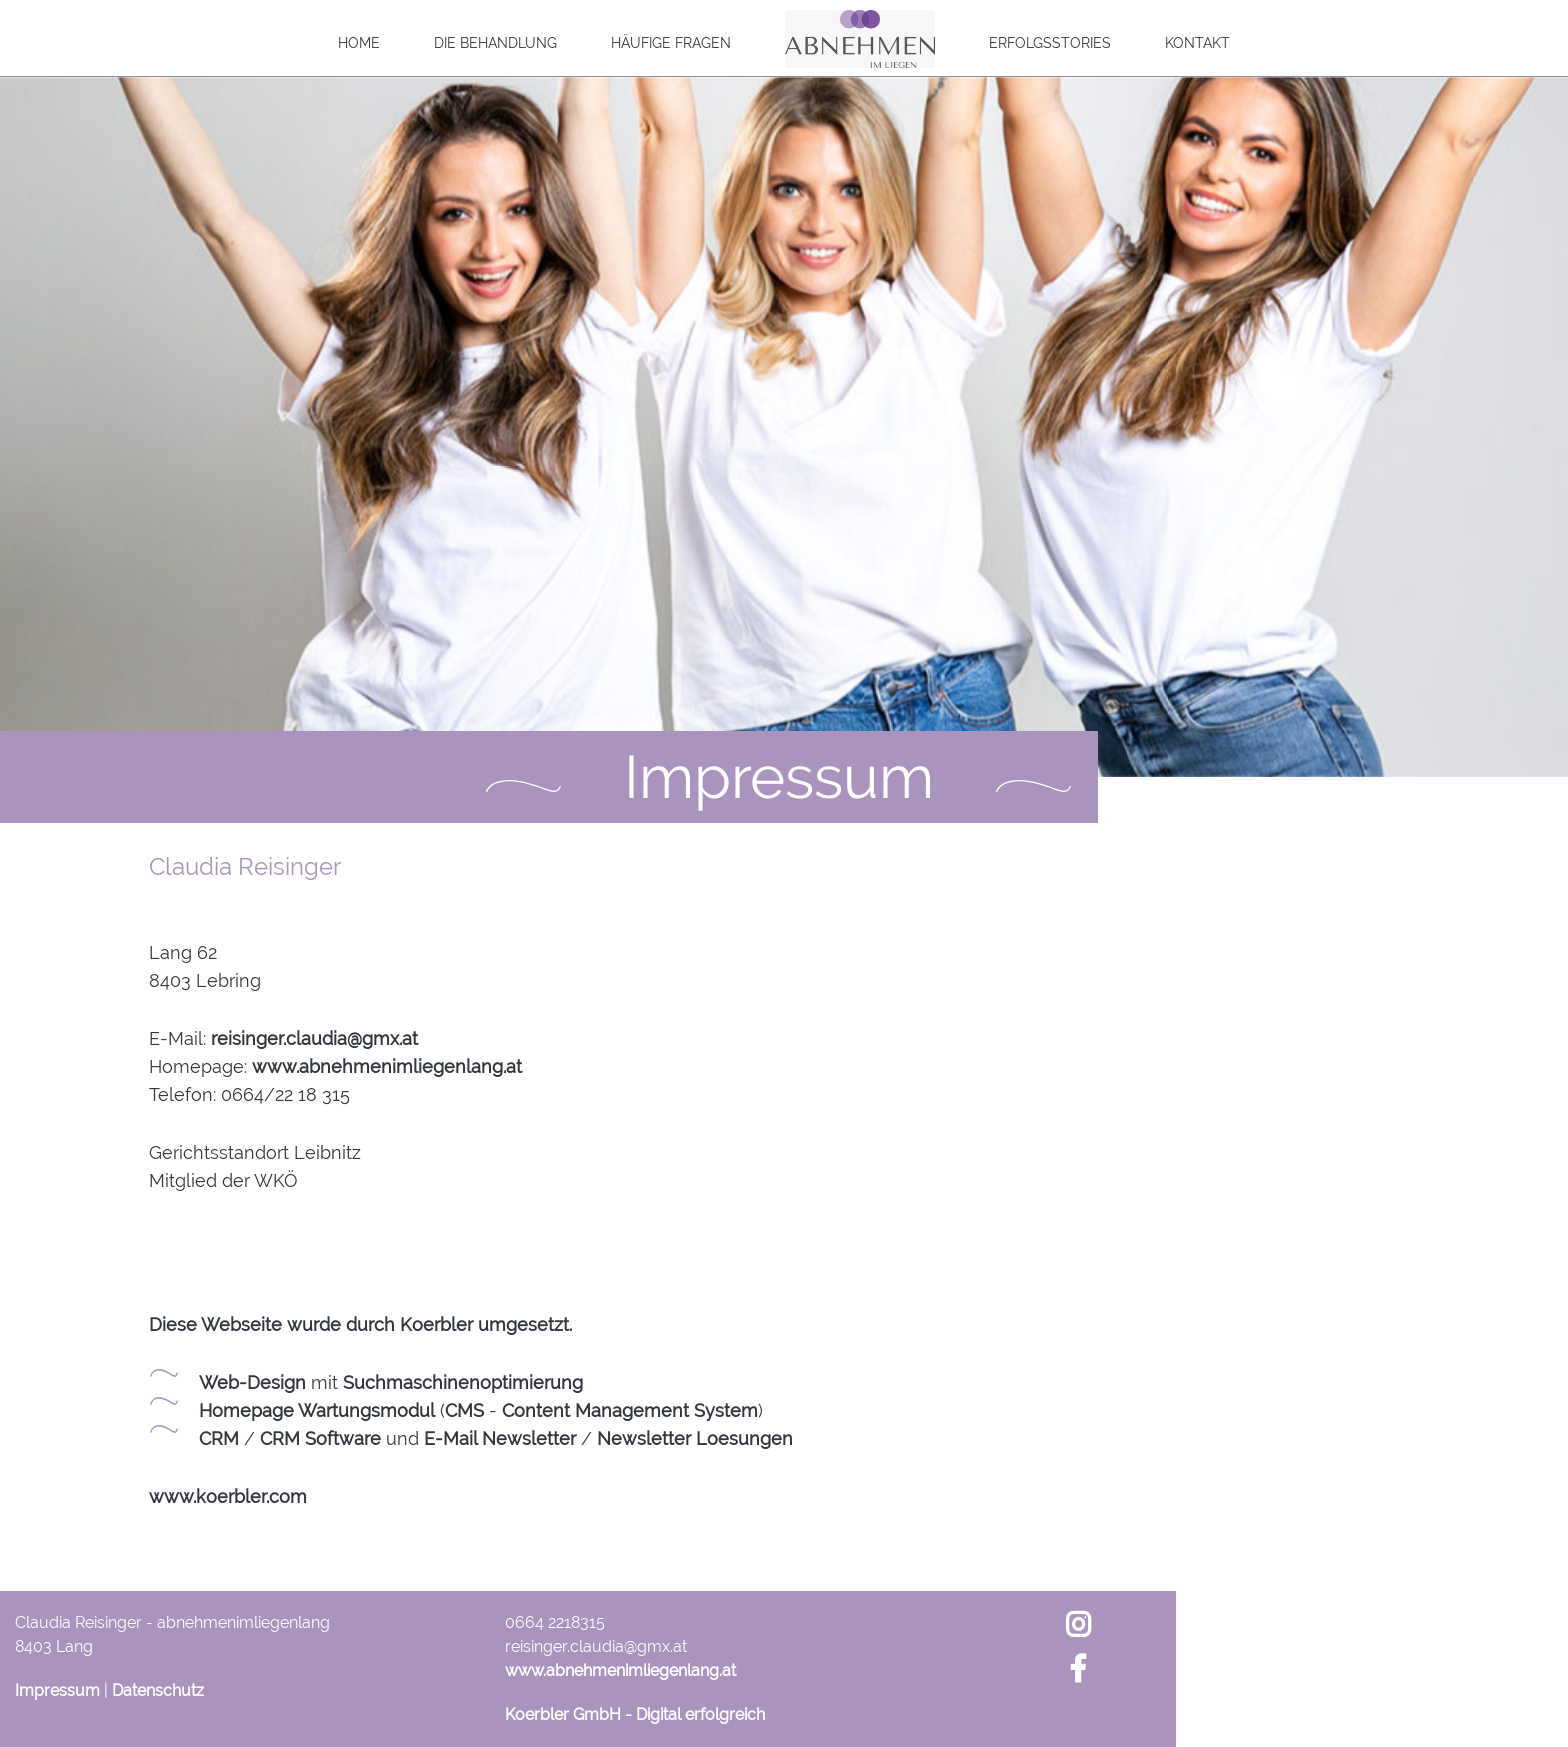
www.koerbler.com (228, 1496)
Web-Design (252, 1382)
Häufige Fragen (671, 43)
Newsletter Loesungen (695, 1438)
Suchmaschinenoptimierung (463, 1382)
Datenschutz (158, 1690)
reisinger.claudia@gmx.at (314, 1038)
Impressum (57, 1690)
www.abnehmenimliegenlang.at (387, 1066)
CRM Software (320, 1438)
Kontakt (1197, 43)
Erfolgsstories (1050, 43)
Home (359, 43)
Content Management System (630, 1410)
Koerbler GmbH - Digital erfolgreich (635, 1714)
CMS (464, 1410)
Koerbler (436, 1324)
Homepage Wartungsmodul (317, 1410)
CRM (219, 1438)
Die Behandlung (495, 43)
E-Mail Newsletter (500, 1438)
